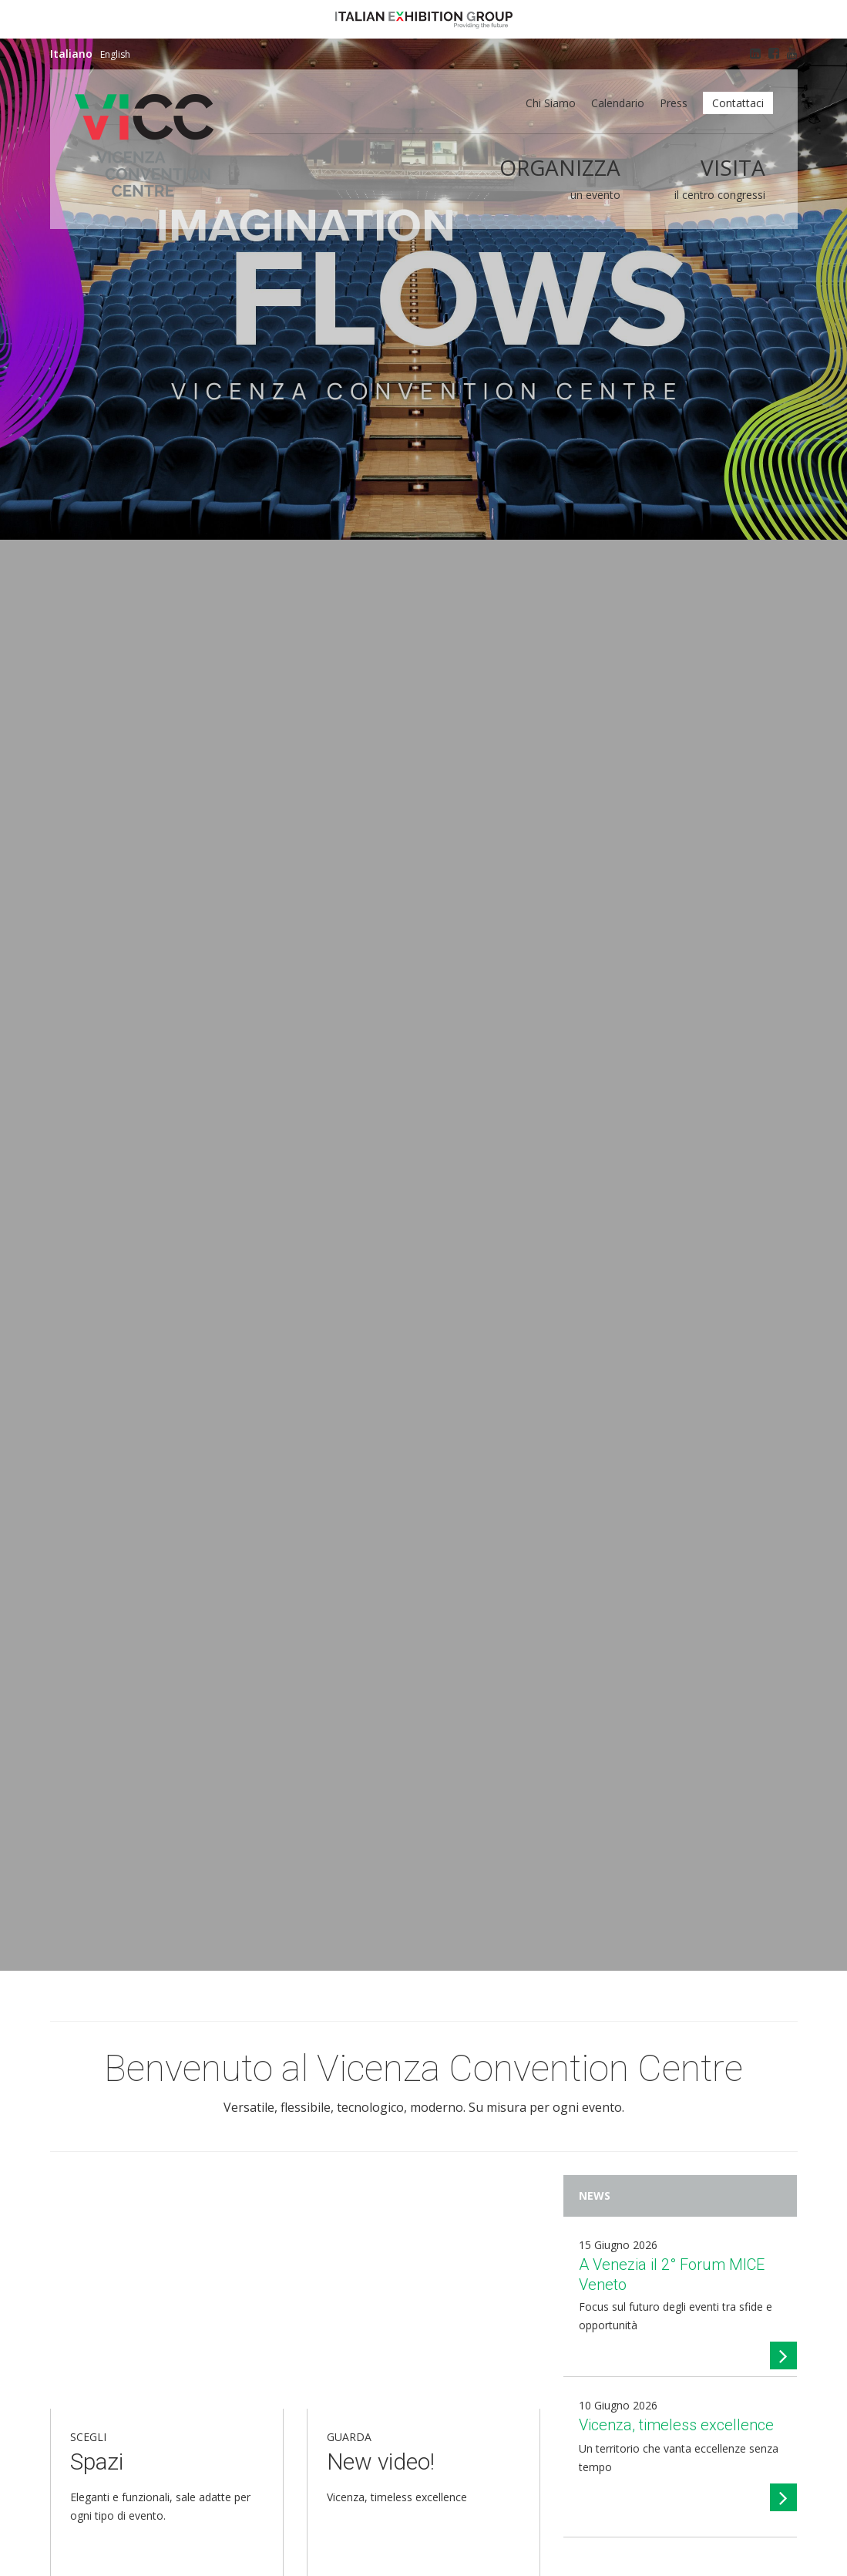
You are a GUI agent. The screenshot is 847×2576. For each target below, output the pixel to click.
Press (673, 103)
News (594, 2195)
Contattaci (738, 103)
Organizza (559, 167)
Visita (733, 167)
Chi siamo (551, 103)
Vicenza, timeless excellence (676, 2425)
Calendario (617, 103)
